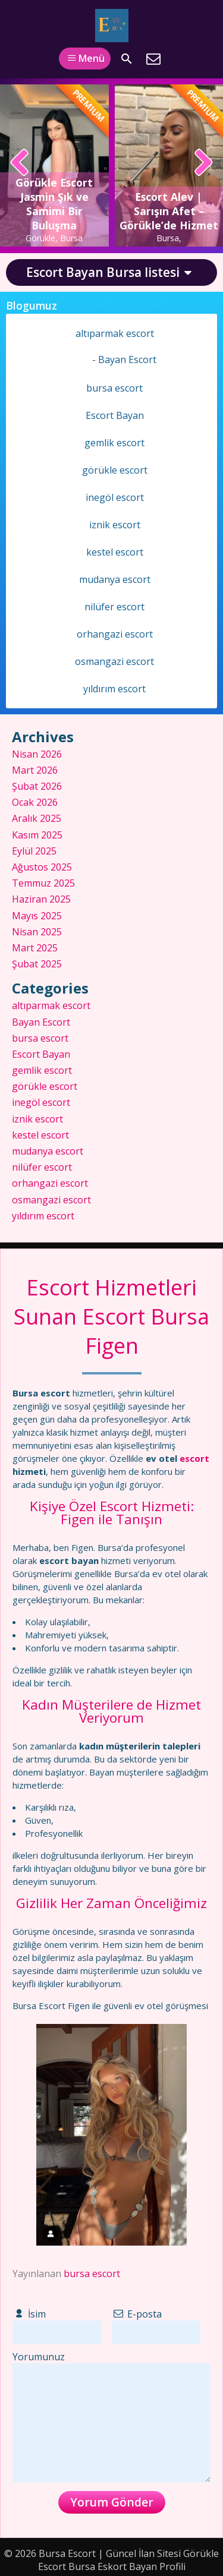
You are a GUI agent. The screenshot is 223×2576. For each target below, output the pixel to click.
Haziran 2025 (41, 899)
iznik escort (114, 524)
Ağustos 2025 (42, 867)
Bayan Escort (127, 359)
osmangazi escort (114, 661)
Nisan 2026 (37, 754)
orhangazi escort (115, 634)
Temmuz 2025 (43, 883)
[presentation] (20, 163)
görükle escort (114, 470)
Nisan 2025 (37, 931)
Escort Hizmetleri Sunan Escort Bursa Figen (111, 1316)
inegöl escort (115, 497)
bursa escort (92, 2273)
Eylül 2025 (34, 850)
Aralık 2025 (36, 818)
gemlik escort (114, 442)
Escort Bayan (115, 415)
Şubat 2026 (37, 786)
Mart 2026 (35, 770)
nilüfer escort (114, 606)
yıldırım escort (114, 688)
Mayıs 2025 (37, 915)
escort (194, 1458)
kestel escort (114, 552)
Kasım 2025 (37, 834)
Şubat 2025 (37, 963)
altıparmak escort (115, 333)
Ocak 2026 (35, 802)
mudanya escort (114, 579)
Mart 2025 (35, 947)
